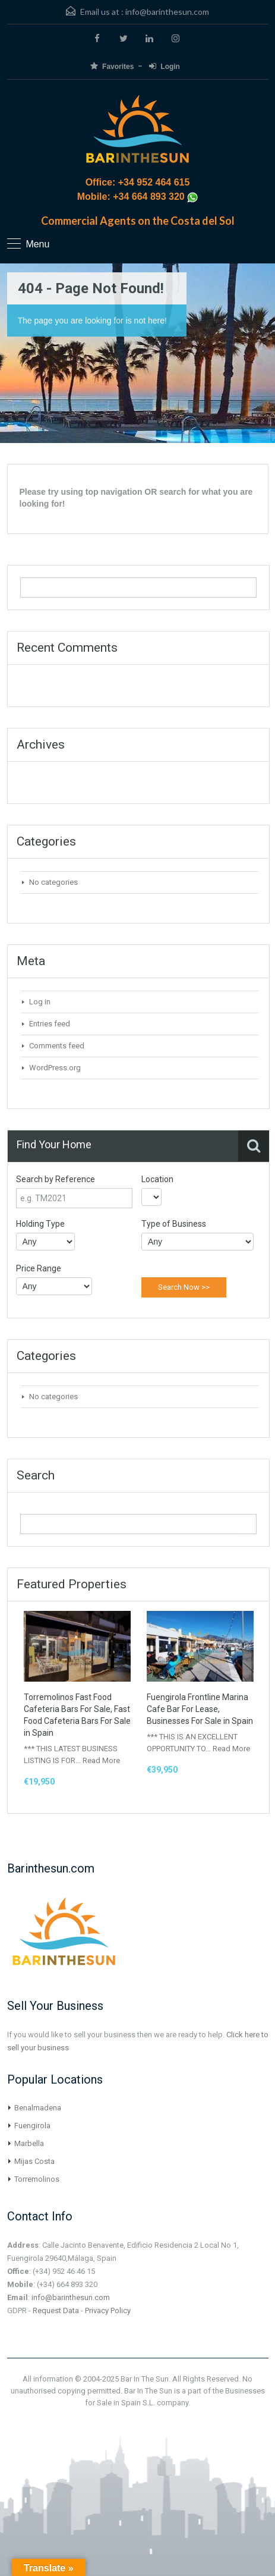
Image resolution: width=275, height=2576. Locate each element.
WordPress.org (55, 1067)
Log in (39, 1001)
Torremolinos (36, 2179)
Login (164, 66)
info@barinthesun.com (167, 12)
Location (157, 1179)
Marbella (29, 2143)
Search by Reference (55, 1179)
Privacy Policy (108, 2310)
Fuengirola (32, 2125)
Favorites (112, 66)
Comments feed (56, 1045)
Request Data (56, 2310)
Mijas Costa (34, 2161)
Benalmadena (37, 2107)
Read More (101, 1760)
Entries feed (49, 1023)
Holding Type (40, 1224)
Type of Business (173, 1224)
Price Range (38, 1268)
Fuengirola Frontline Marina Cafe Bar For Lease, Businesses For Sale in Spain (200, 1709)
